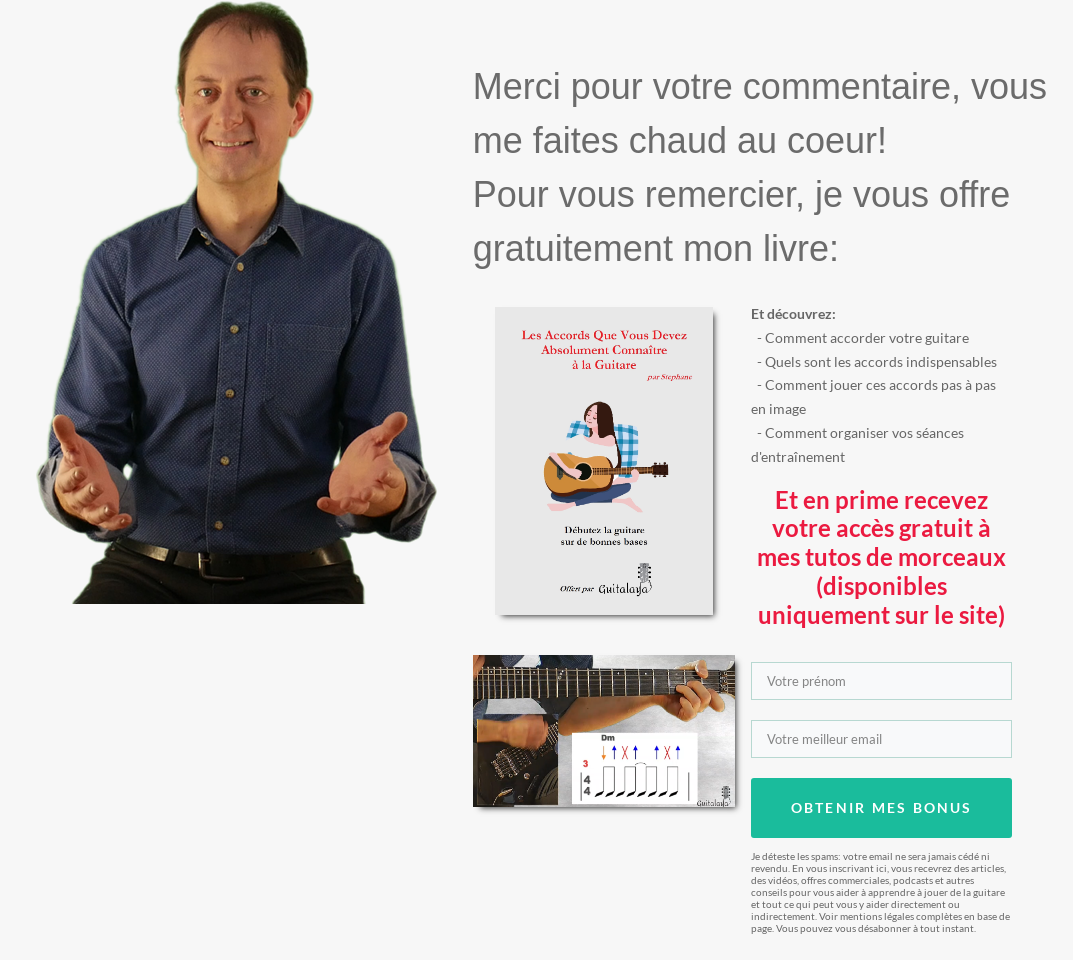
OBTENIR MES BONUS (882, 807)
